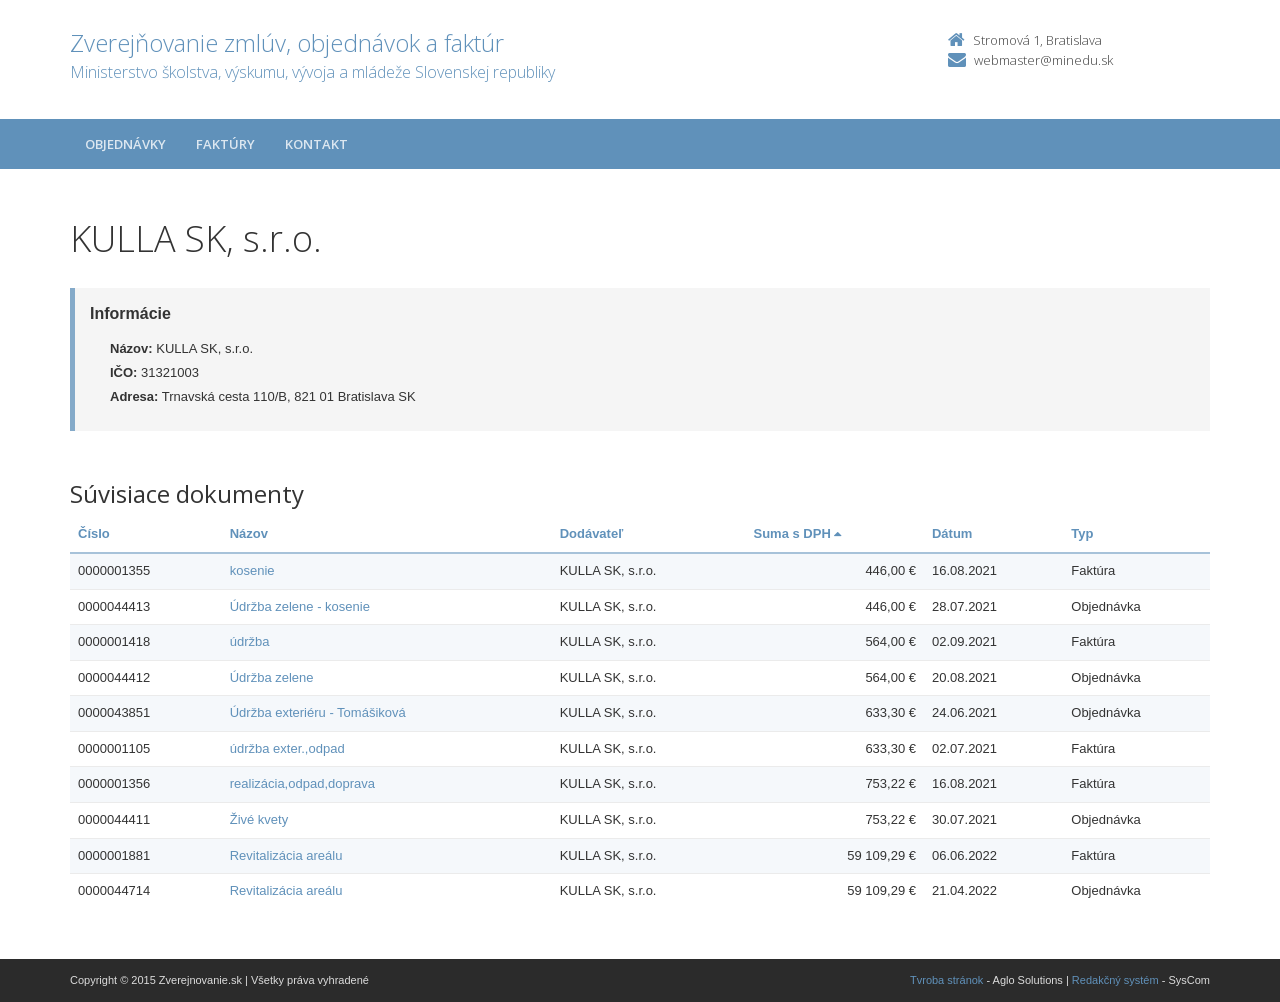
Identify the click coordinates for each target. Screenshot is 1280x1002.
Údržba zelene (272, 677)
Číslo (94, 533)
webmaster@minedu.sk (1043, 60)
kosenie (252, 570)
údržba (250, 641)
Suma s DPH (797, 533)
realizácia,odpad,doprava (302, 783)
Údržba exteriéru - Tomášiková (318, 712)
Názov (249, 533)
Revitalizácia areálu (286, 855)
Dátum (952, 533)
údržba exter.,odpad (287, 748)
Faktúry (225, 144)
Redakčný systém (1115, 980)
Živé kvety (259, 819)
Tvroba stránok (946, 980)
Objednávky (125, 144)
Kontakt (316, 144)
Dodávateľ (592, 533)
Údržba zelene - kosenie (300, 606)
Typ (1082, 533)
